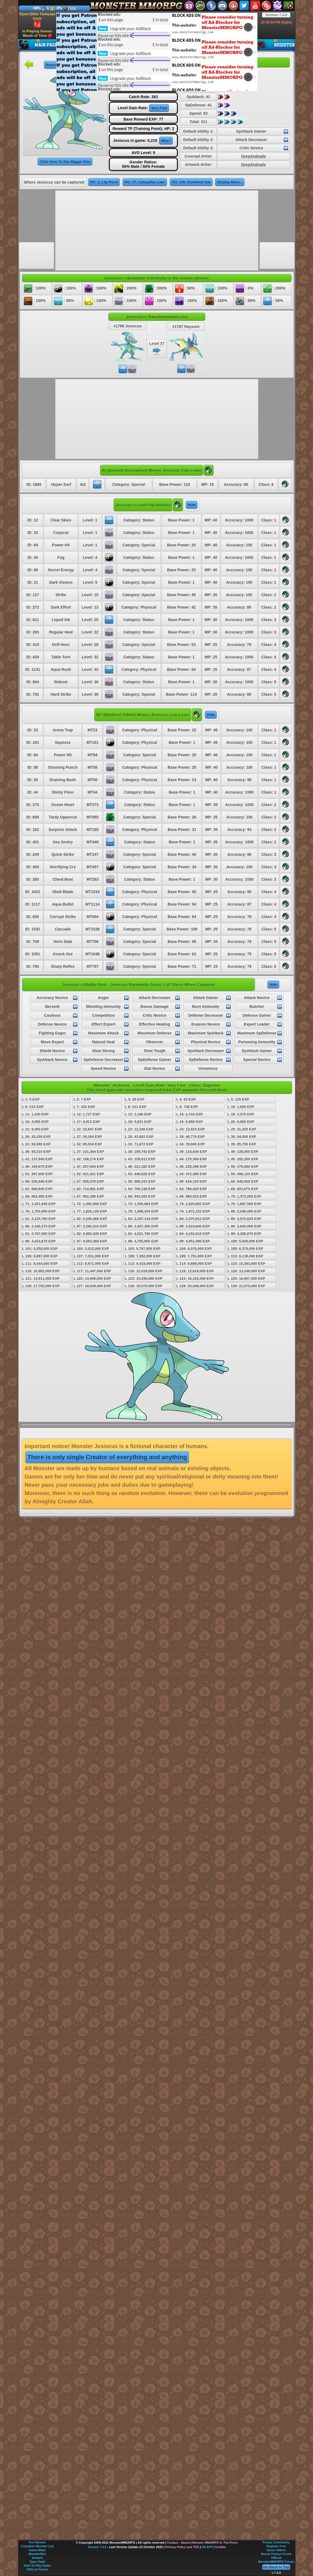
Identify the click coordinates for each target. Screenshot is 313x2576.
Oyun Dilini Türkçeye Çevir (37, 19)
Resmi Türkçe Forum (276, 2554)
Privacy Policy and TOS (182, 2547)
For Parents (37, 2542)
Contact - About (178, 2542)
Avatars (37, 2557)
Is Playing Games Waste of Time (37, 33)
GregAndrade (253, 156)
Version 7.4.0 (276, 15)
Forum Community (276, 2542)
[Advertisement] (143, 51)
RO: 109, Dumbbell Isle (191, 182)
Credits (220, 2547)
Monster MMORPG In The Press (215, 2542)
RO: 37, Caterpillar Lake (144, 182)
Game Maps (37, 2550)
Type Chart (37, 2561)
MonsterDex (37, 2554)
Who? (166, 141)
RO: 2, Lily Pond (104, 182)
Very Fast (159, 108)
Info (73, 8)
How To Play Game (37, 2565)
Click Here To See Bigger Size (65, 162)
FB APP (207, 2547)
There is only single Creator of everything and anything (107, 1457)
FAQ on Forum (37, 2569)
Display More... (229, 182)
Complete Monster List (37, 2546)
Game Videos (276, 2550)
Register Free (276, 2546)
